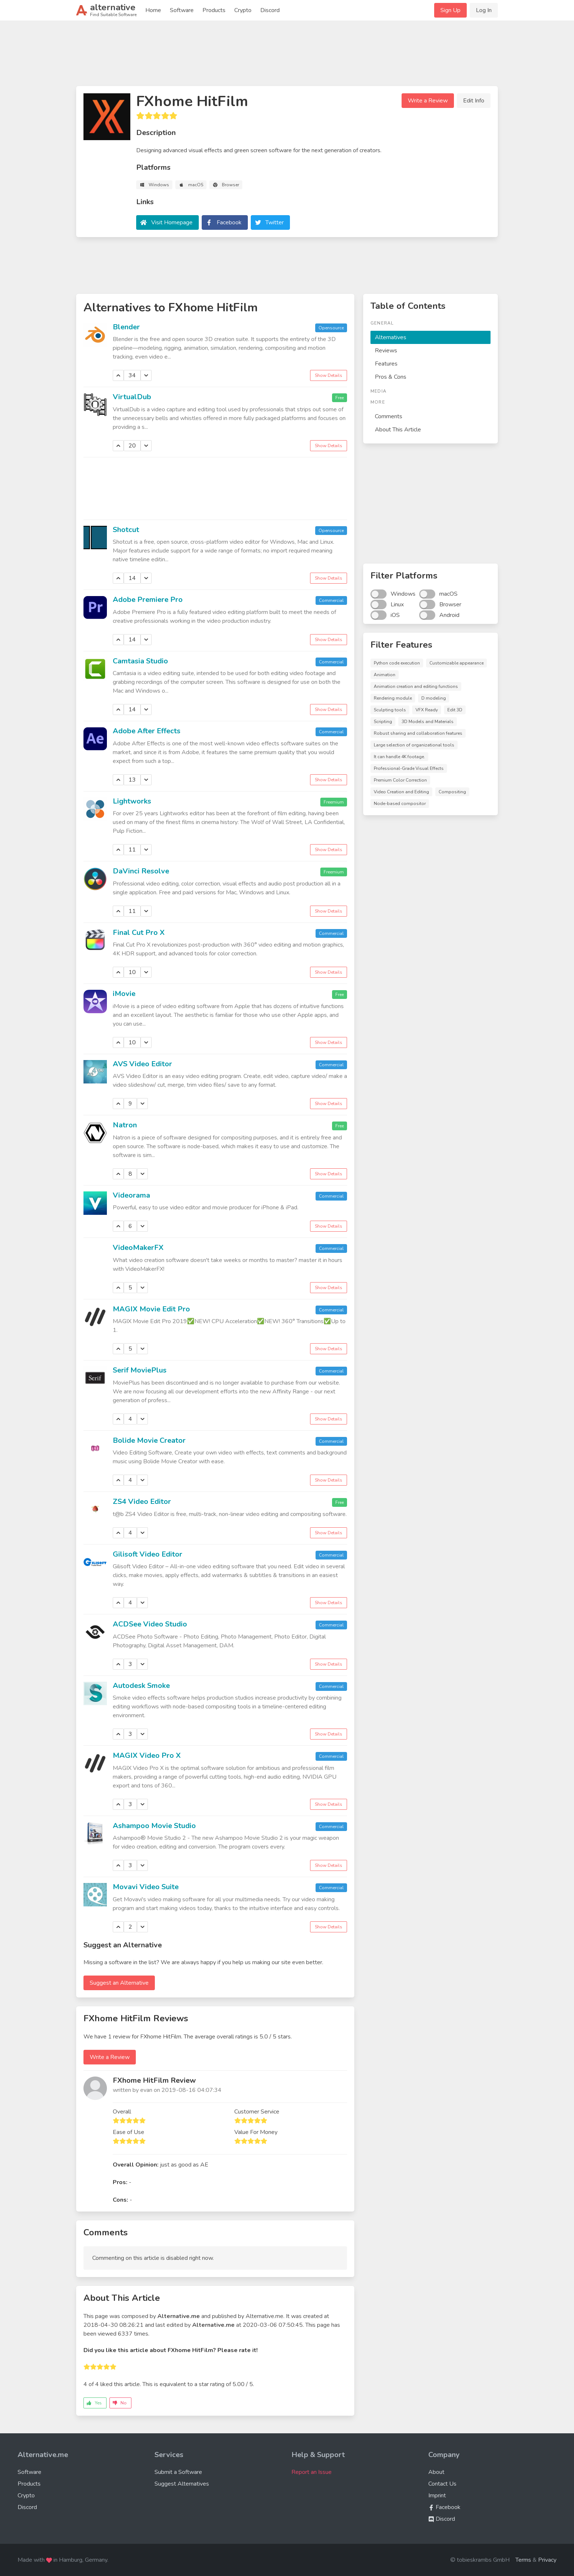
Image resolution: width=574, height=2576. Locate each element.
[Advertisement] (287, 56)
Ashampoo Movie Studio (154, 1826)
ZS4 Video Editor (142, 1501)
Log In (484, 10)
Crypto (242, 10)
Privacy (547, 2560)
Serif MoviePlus (140, 1370)
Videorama (131, 1195)
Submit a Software (178, 2472)
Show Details (328, 375)
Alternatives (390, 337)
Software (182, 10)
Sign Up (450, 10)
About (436, 2472)
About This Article (398, 430)
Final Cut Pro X (139, 932)
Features (386, 364)
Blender (126, 327)
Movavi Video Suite (146, 1887)
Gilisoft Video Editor (147, 1554)
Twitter (274, 222)
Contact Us (442, 2484)
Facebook (229, 222)
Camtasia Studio (140, 661)
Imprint (437, 2495)
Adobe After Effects (146, 731)
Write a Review (428, 101)
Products (213, 10)
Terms (523, 2560)
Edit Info (473, 101)
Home (153, 10)
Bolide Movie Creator (149, 1440)
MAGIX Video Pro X (147, 1755)
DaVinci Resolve (141, 871)
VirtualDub (132, 397)
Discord (270, 10)
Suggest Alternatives (181, 2484)
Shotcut (126, 530)
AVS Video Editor (142, 1064)
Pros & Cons (390, 377)
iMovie (124, 994)
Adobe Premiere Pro (148, 599)
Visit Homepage (172, 222)
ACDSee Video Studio (150, 1624)
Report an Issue (311, 2472)
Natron (125, 1125)
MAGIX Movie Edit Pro (151, 1309)
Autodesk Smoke (141, 1685)
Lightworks (132, 801)
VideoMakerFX (138, 1248)
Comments (388, 416)
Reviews (386, 351)
